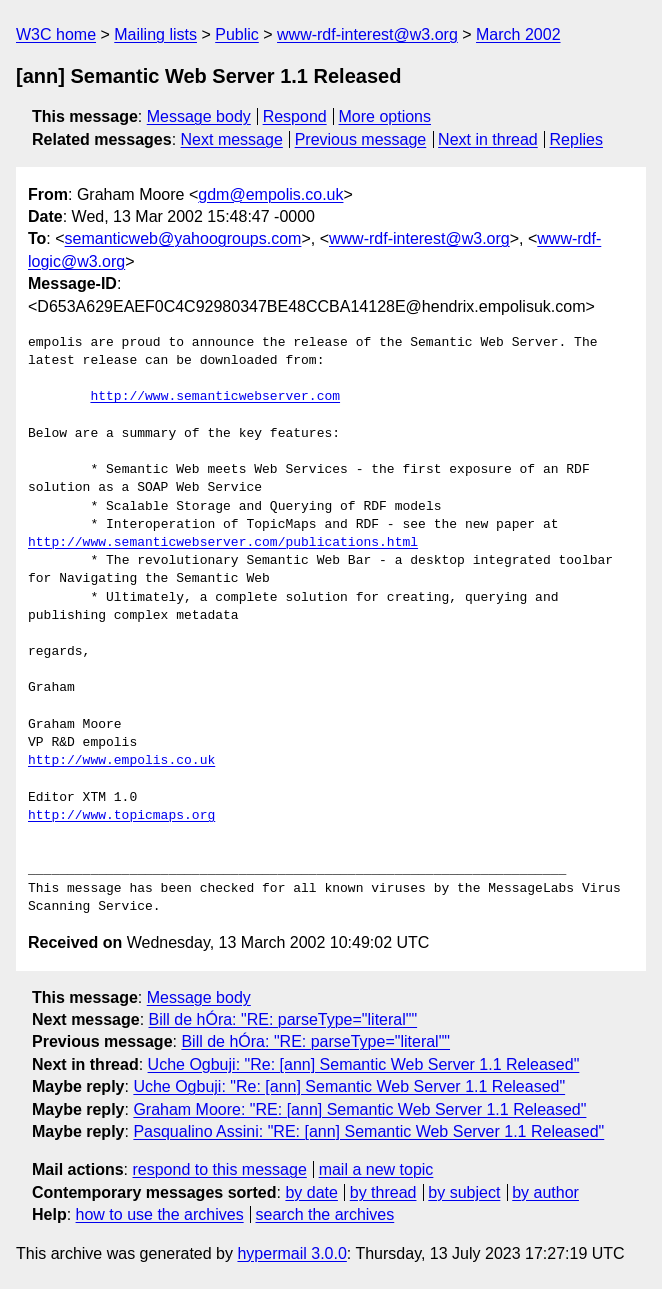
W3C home (56, 34)
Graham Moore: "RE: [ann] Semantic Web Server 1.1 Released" (359, 1109)
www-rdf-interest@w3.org (367, 34)
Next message (232, 139)
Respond (295, 116)
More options (385, 116)
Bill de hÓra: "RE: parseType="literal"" (283, 1019)
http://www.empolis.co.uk (121, 761)
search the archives (325, 1214)
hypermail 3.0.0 (291, 1253)
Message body (199, 116)
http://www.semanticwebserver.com (215, 397)
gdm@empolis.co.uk (270, 194)
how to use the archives (160, 1214)
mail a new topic (376, 1169)
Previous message (361, 139)
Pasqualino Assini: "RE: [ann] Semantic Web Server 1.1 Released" (368, 1131)
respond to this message (219, 1169)
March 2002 (518, 34)
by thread (383, 1192)
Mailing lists (155, 34)
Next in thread (488, 139)
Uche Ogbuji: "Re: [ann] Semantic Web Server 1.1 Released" (364, 1064)
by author (545, 1192)
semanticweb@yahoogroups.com (183, 238)
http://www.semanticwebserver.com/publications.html (223, 543)
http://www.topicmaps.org (121, 816)
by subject (464, 1192)
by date (311, 1192)
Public (237, 34)
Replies (576, 139)
